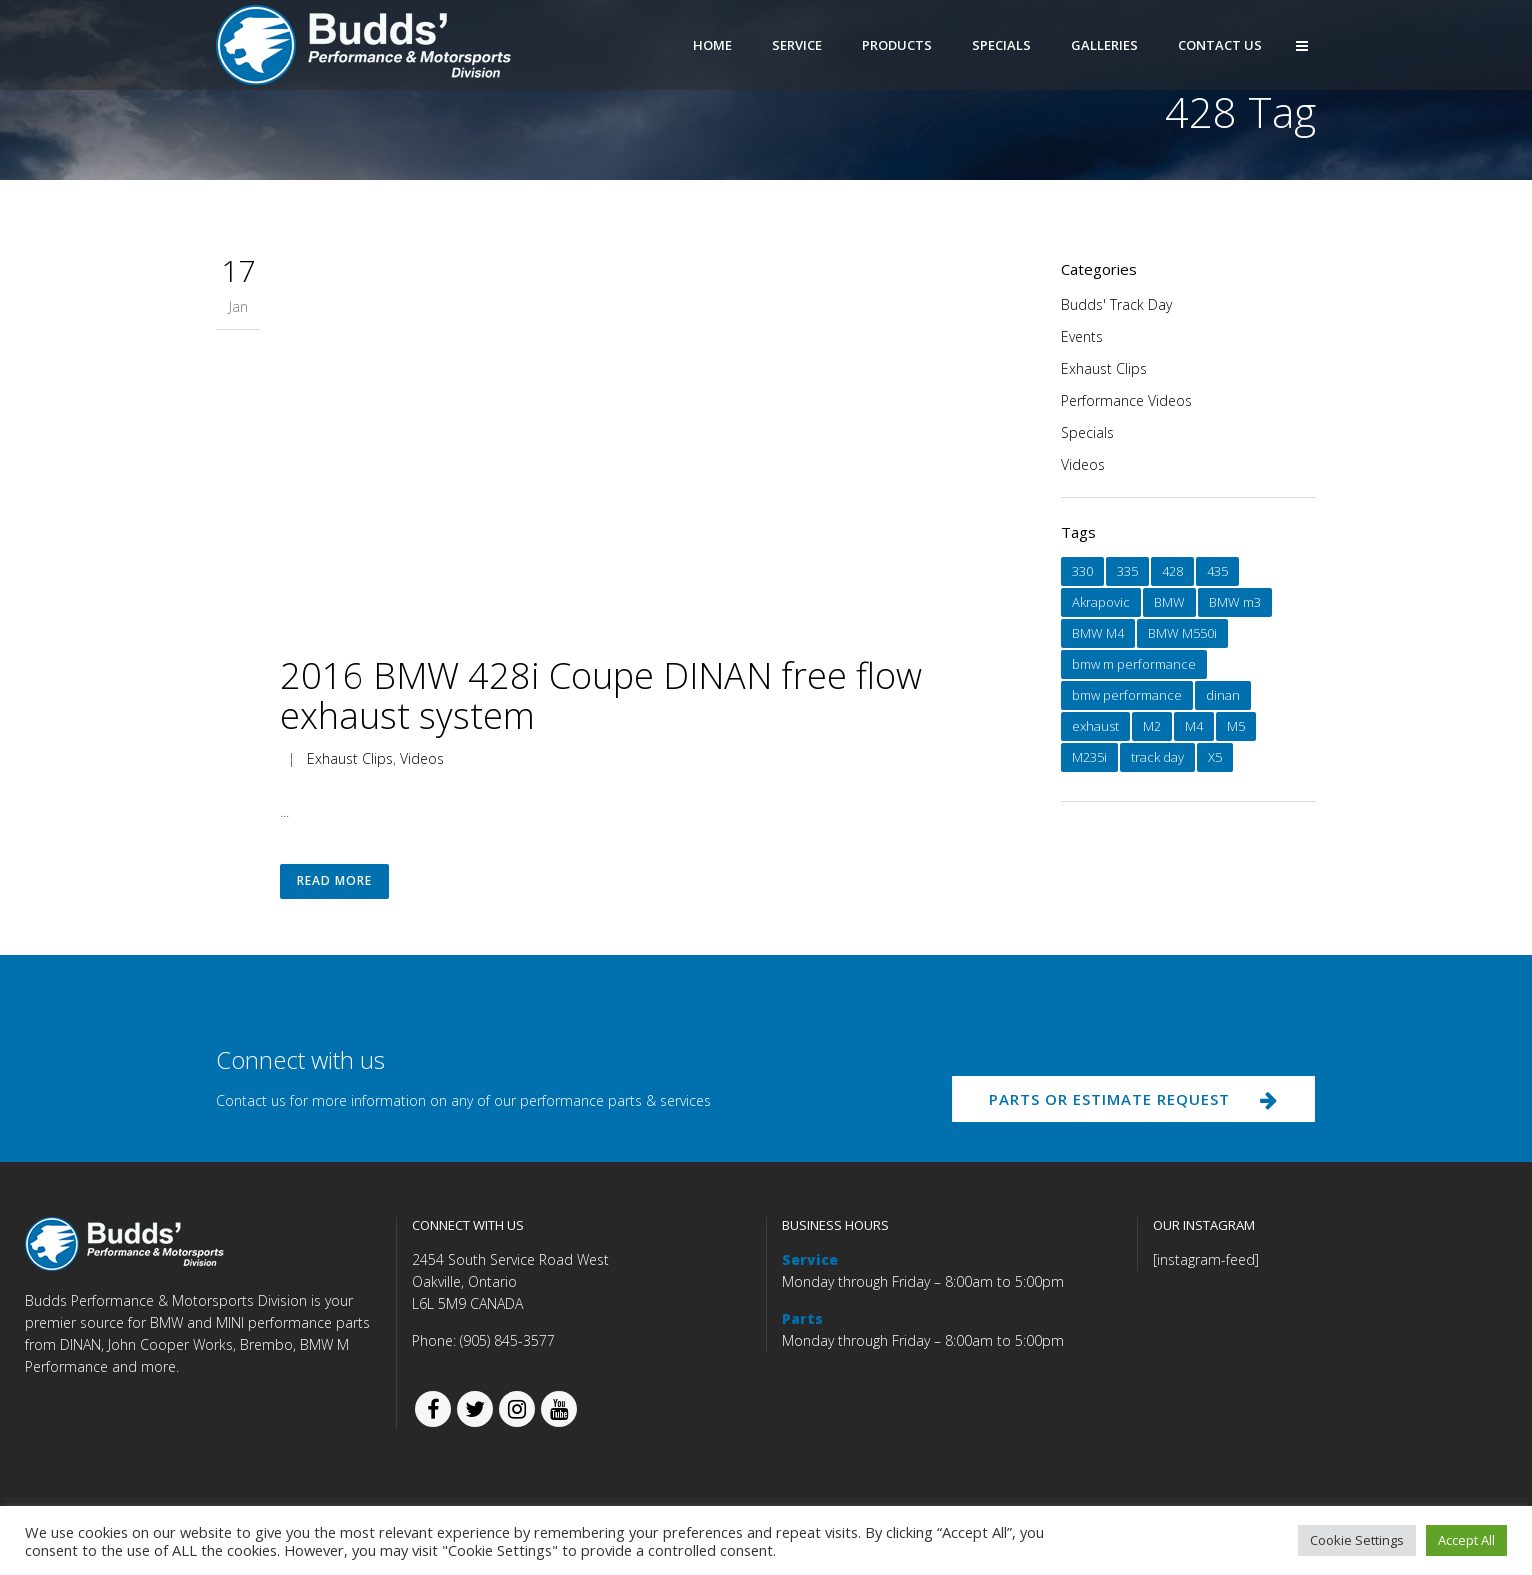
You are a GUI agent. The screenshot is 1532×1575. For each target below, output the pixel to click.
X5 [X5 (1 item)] (1215, 757)
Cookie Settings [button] (1357, 1540)
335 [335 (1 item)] (1127, 571)
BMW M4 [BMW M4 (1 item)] (1098, 633)
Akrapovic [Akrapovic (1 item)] (1101, 602)
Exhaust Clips (350, 758)
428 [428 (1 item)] (1172, 571)
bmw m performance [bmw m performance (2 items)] (1134, 664)
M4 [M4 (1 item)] (1194, 726)
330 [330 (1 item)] (1082, 571)
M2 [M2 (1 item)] (1152, 726)
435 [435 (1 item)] (1217, 571)
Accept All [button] (1466, 1540)
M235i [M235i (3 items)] (1089, 757)
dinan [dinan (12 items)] (1223, 695)
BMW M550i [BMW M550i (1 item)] (1182, 633)
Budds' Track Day (1116, 304)
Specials (1087, 432)
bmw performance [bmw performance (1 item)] (1127, 695)
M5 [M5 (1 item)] (1236, 726)
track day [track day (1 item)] (1157, 757)
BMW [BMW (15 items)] (1169, 602)
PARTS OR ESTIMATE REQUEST (1128, 1105)
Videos (422, 758)
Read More (335, 883)
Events (1082, 336)
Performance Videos (1126, 400)
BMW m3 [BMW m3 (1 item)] (1235, 602)
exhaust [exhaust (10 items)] (1095, 726)
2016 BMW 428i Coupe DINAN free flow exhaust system (601, 695)
